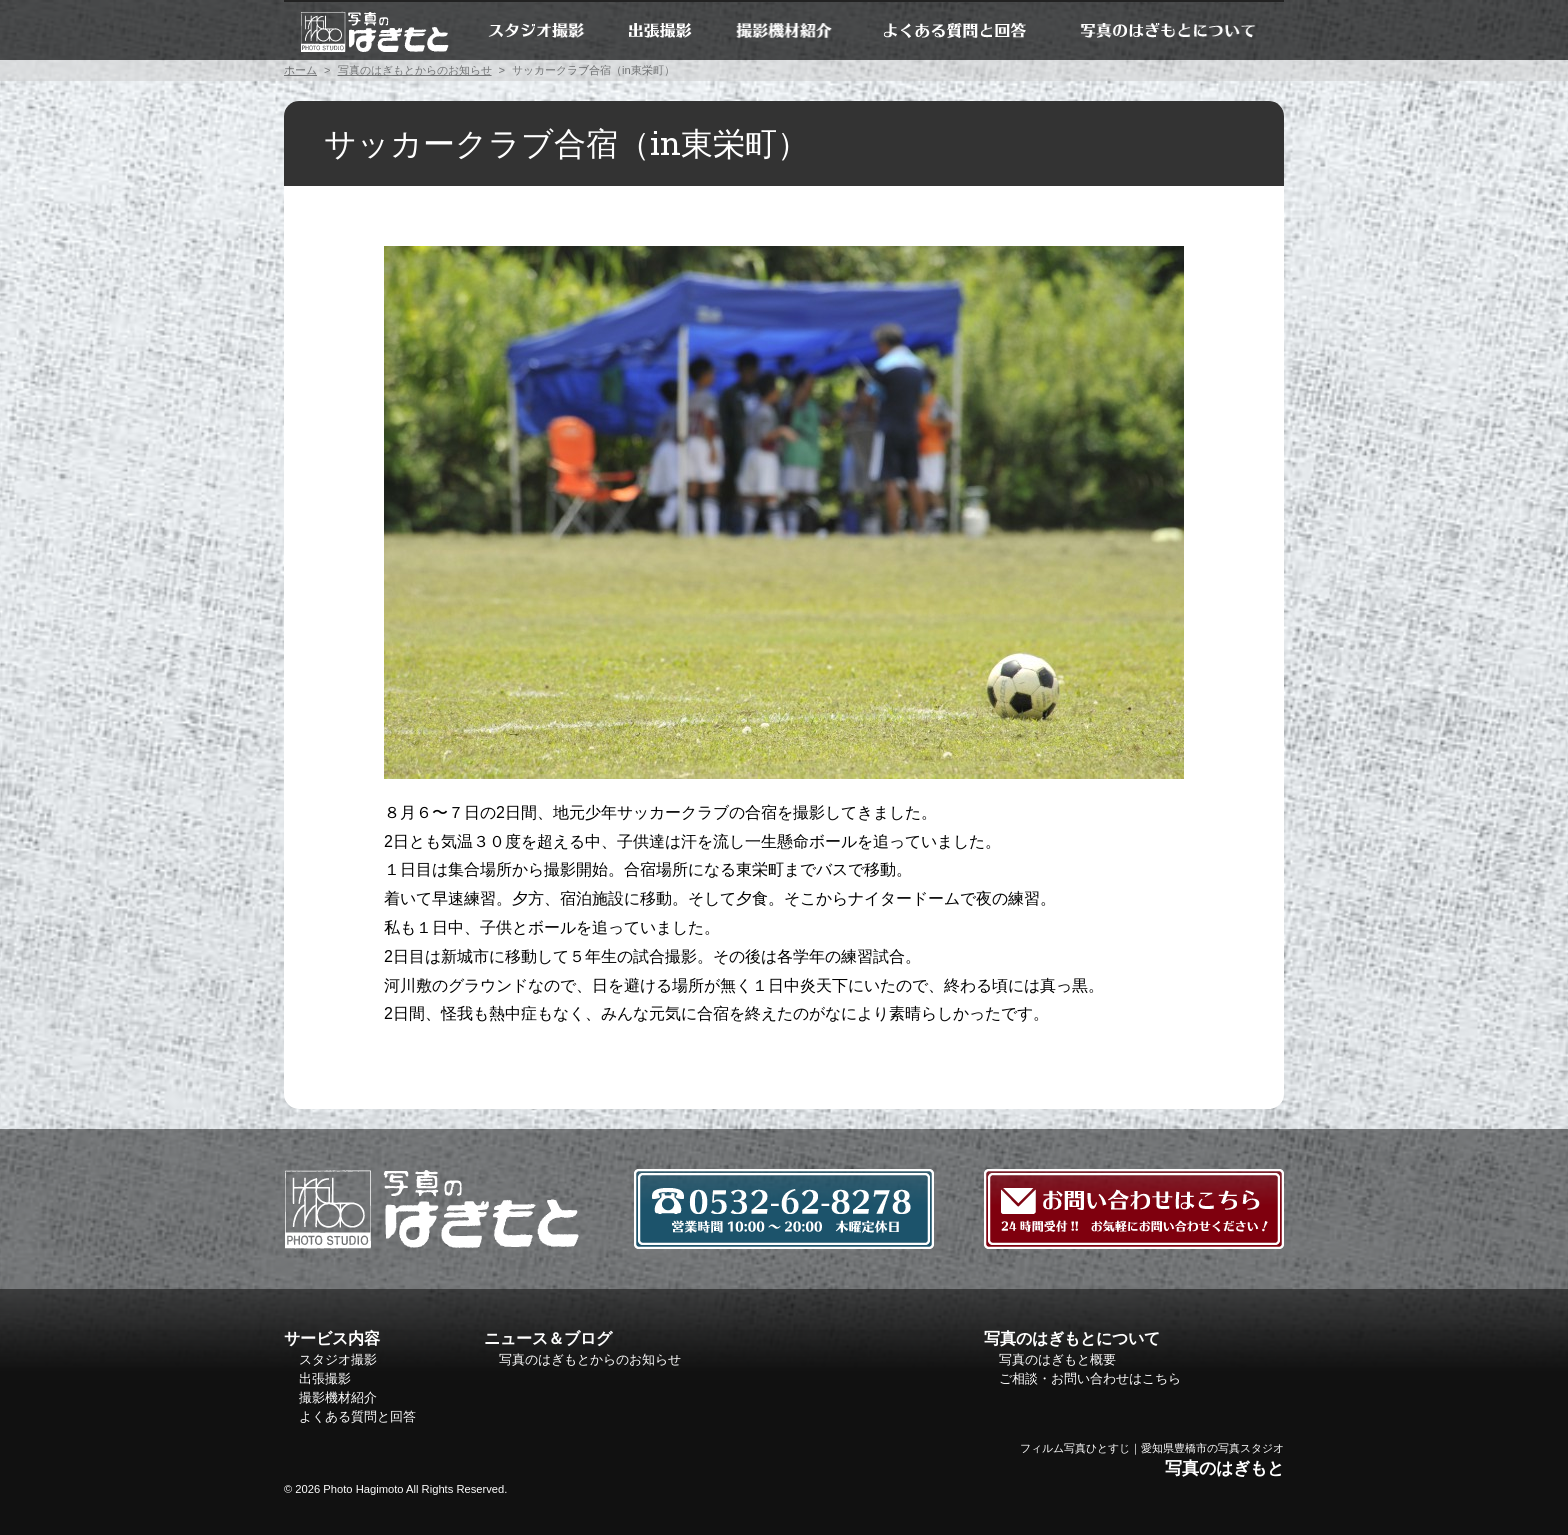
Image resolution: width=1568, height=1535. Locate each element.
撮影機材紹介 (785, 30)
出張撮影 (660, 30)
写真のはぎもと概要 (1057, 1359)
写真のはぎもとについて (1168, 30)
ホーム (374, 30)
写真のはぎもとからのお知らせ (415, 70)
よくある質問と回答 (954, 30)
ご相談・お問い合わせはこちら (1090, 1378)
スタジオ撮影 (535, 30)
